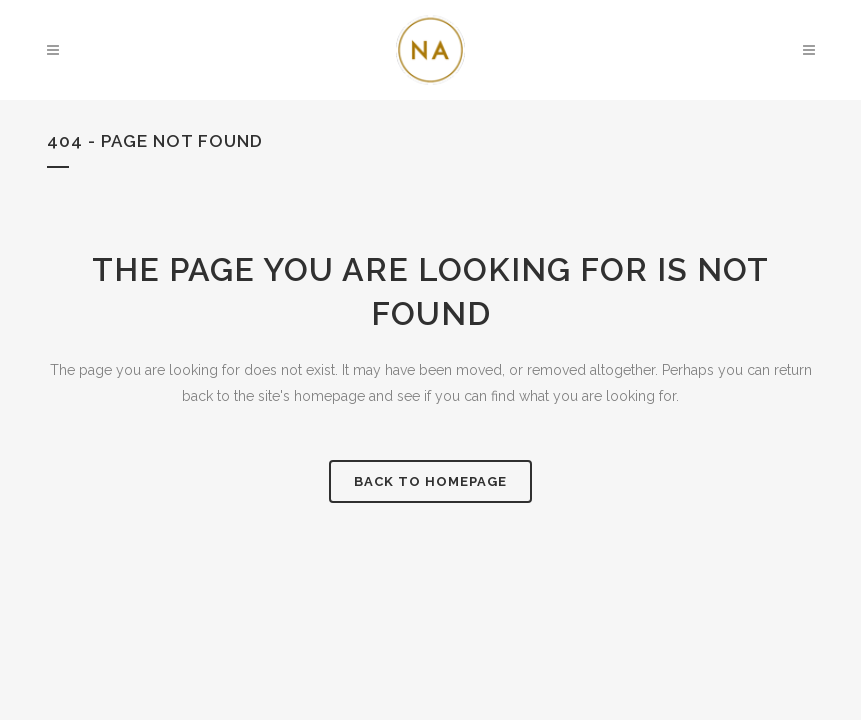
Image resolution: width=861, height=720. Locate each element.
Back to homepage (430, 481)
